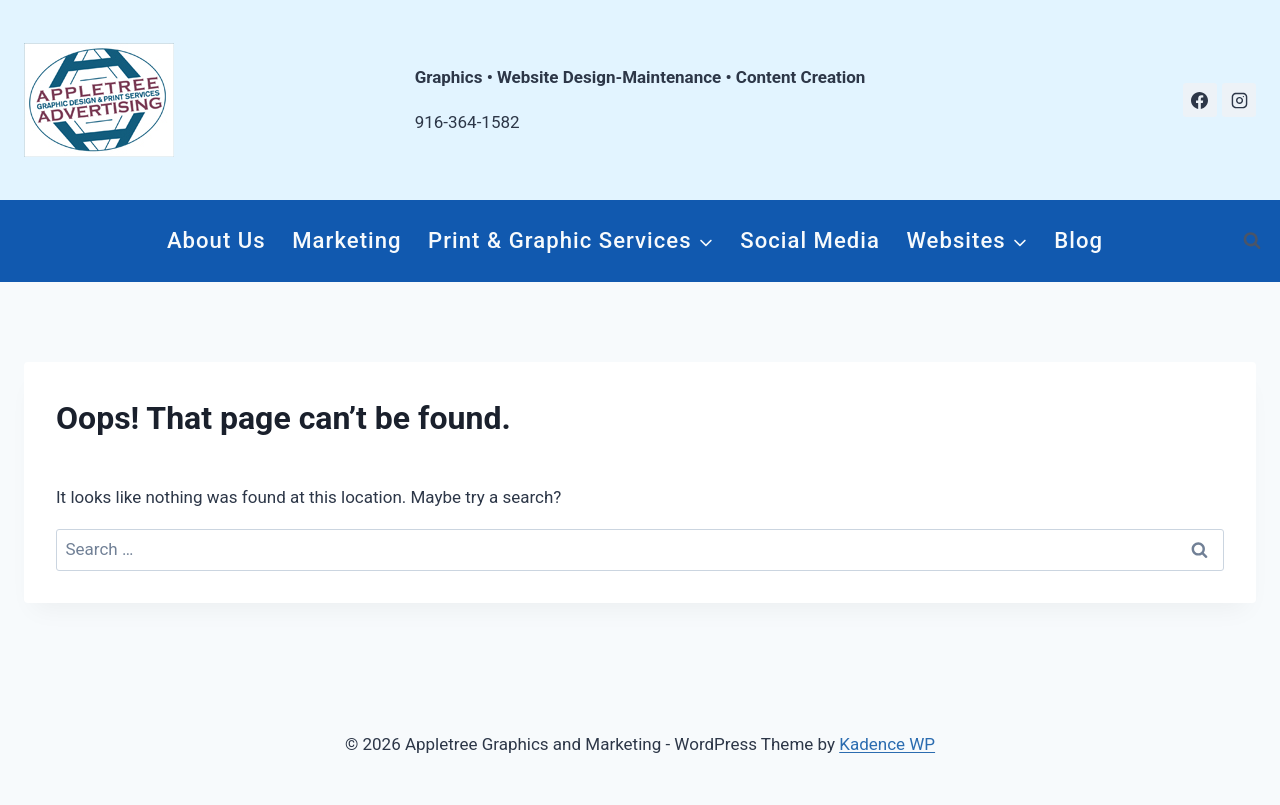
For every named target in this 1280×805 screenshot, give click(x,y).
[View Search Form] (1252, 241)
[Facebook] (1200, 100)
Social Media (810, 240)
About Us (216, 240)
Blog (1078, 240)
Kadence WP (887, 744)
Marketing (346, 240)
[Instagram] (1239, 100)
